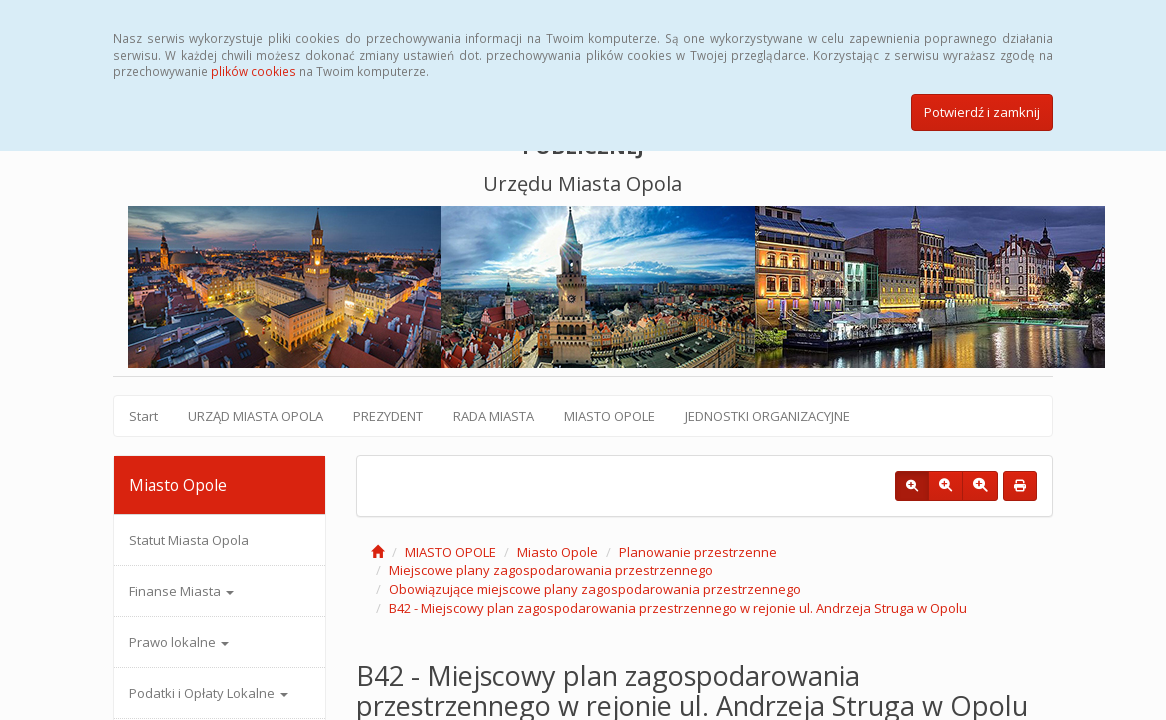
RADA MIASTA (493, 416)
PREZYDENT (388, 416)
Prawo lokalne (179, 642)
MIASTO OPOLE (609, 416)
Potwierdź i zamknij (982, 112)
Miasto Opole (557, 552)
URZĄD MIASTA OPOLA (255, 416)
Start (143, 416)
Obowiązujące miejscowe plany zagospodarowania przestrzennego (595, 589)
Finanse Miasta (181, 591)
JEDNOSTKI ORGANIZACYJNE (767, 416)
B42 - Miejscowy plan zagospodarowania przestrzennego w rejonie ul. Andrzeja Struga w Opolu (678, 608)
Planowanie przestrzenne (698, 552)
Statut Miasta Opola (189, 540)
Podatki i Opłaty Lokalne (208, 693)
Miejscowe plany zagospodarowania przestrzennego (551, 570)
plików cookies (253, 71)
